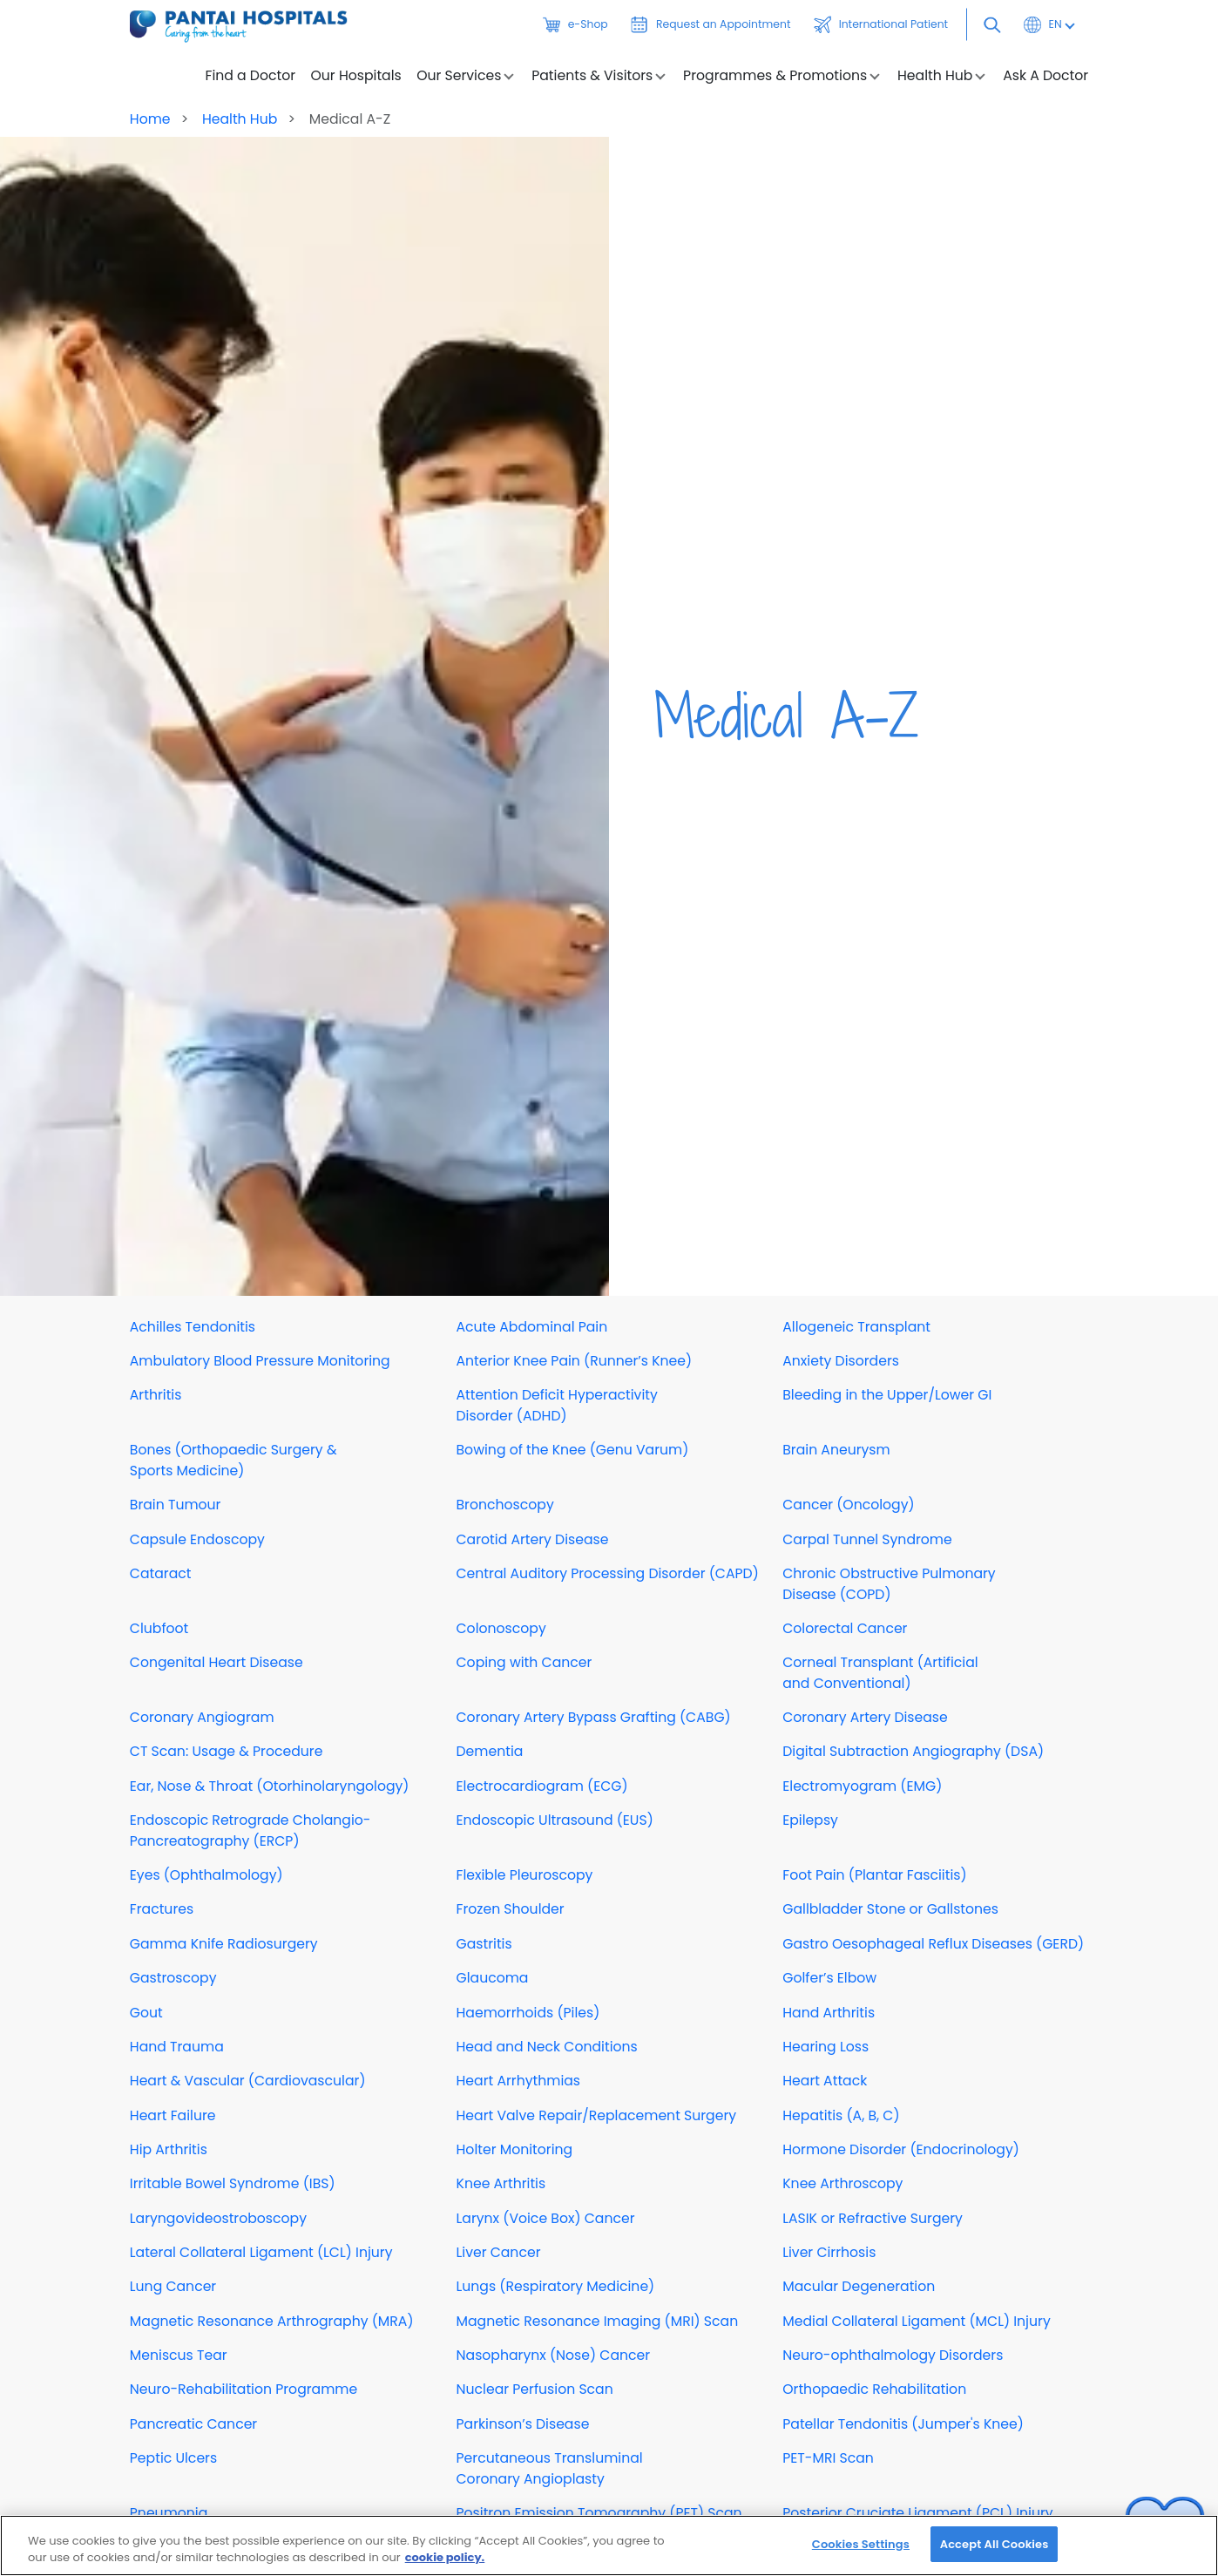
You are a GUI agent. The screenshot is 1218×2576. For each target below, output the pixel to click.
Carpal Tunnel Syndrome (866, 1539)
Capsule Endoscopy (197, 1539)
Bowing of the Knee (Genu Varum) (573, 1450)
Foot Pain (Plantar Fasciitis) (874, 1875)
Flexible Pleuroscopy (525, 1875)
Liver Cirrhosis (829, 2252)
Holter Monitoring (515, 2149)
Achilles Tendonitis (192, 1327)
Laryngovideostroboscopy (218, 2218)
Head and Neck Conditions (547, 2046)
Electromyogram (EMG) (862, 1786)
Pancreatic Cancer (193, 2424)
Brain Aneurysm (836, 1450)
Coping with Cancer (524, 1662)
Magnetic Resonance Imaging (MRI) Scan (598, 2321)
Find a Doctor (251, 76)
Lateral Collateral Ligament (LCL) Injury (261, 2252)
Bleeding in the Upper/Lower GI (886, 1395)
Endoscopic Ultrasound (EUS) (555, 1820)
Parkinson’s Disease (523, 2424)
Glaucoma (493, 1978)
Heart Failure (173, 2115)
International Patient (881, 25)
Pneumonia (169, 2513)
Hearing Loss (825, 2046)
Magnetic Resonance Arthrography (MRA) (272, 2321)
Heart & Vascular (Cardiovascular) (248, 2080)
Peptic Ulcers (173, 2458)
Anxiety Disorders (840, 1361)
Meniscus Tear (178, 2355)
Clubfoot (159, 1628)
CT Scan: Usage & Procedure (226, 1751)
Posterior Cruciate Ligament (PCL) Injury (917, 2513)
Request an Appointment (710, 25)
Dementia (490, 1751)
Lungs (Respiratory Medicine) (556, 2286)
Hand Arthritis (828, 2012)
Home (150, 119)
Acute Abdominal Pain (532, 1327)
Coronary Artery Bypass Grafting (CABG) (594, 1717)
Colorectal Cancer (844, 1628)
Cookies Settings (861, 2556)
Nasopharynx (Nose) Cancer (554, 2355)
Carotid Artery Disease (533, 1539)
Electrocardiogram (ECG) (542, 1786)
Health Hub (241, 119)
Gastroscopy (173, 1978)
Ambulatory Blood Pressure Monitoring (260, 1361)
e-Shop (575, 25)
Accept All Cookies (994, 2556)
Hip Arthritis (168, 2149)
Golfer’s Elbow (829, 1978)
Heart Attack (824, 2080)
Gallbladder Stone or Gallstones (890, 1909)
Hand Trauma (177, 2046)
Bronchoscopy (505, 1504)
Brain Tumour (175, 1504)
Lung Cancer (173, 2286)
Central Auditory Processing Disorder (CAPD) (608, 1573)
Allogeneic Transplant (856, 1327)
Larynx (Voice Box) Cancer (546, 2218)
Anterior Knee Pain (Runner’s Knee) (575, 1361)
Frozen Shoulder (511, 1909)
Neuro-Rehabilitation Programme (243, 2389)
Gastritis (484, 1944)
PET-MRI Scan (828, 2458)
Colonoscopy (501, 1628)
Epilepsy (810, 1820)
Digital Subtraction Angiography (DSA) (913, 1751)
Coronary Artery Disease (865, 1717)
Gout (146, 2012)
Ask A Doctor (1045, 76)
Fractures (161, 1909)
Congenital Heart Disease (216, 1662)
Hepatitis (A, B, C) (840, 2115)
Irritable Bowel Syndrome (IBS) (232, 2183)
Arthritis (156, 1395)
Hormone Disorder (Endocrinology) (900, 2149)
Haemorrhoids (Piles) (528, 2012)
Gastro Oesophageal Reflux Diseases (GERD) (933, 1944)
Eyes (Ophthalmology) (206, 1875)
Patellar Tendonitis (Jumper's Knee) (903, 2424)
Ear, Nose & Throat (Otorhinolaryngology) (269, 1786)
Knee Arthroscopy (842, 2183)
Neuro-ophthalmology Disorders (892, 2355)
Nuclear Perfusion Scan (535, 2389)
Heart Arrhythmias (519, 2080)
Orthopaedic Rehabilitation (874, 2389)
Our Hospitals (356, 76)
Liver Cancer (499, 2252)
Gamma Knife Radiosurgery (224, 1944)
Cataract (161, 1573)
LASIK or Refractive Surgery (872, 2218)
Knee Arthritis (501, 2183)
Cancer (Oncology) (848, 1504)
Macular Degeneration (858, 2286)
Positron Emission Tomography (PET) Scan (599, 2513)
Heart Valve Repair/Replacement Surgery (597, 2115)
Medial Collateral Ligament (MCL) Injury (916, 2321)
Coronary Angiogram (202, 1717)
